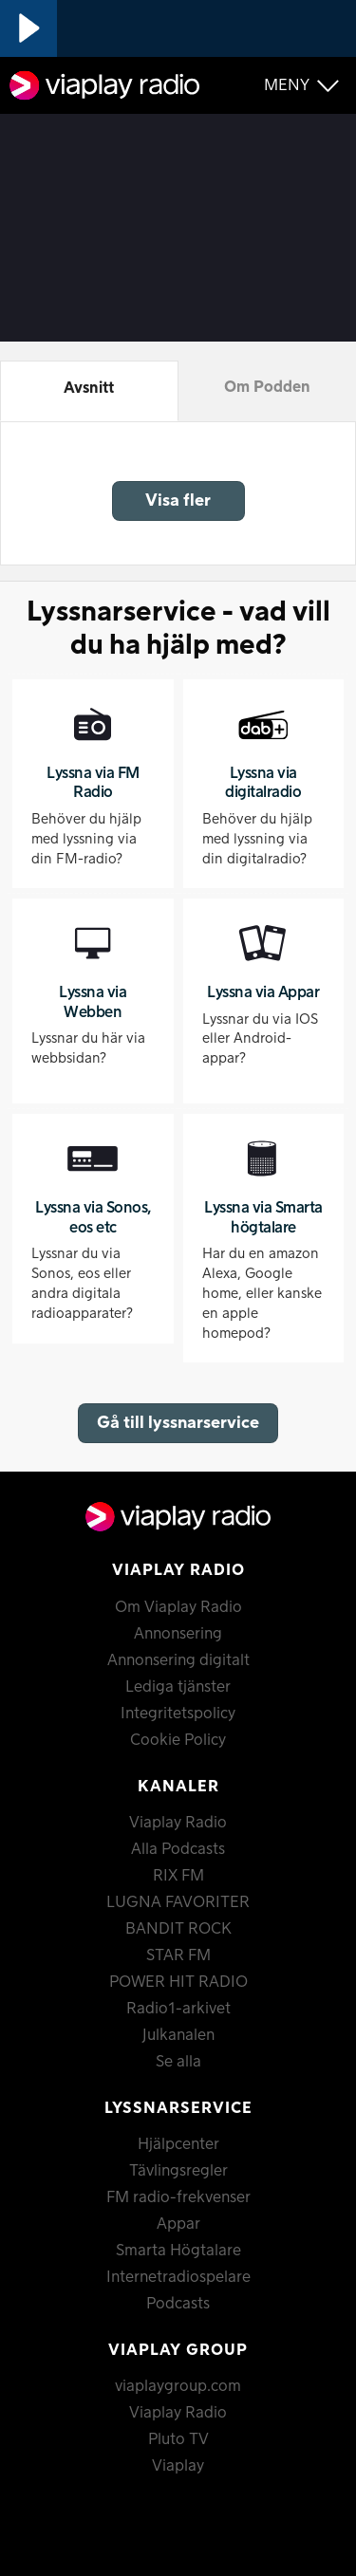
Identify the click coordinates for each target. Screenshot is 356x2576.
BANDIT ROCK (178, 1929)
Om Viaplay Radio (178, 1607)
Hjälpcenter (178, 2144)
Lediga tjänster (178, 1687)
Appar (178, 2224)
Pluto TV (178, 2439)
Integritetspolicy (178, 1713)
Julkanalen (178, 2035)
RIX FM (178, 1875)
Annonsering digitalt (178, 1660)
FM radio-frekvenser (178, 2197)
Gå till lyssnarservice (178, 1423)
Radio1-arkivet (178, 2008)
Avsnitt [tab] (89, 388)
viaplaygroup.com (178, 2386)
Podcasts (178, 2303)
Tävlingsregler (178, 2170)
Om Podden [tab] (267, 387)
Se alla (178, 2061)
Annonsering (178, 1633)
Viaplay (178, 2466)
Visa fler (178, 500)
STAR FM (178, 1955)
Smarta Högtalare (178, 2250)
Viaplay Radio (178, 1822)
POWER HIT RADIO (178, 1982)
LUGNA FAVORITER (178, 1902)
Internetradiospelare (178, 2277)
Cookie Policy (178, 1740)
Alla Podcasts (178, 1849)
